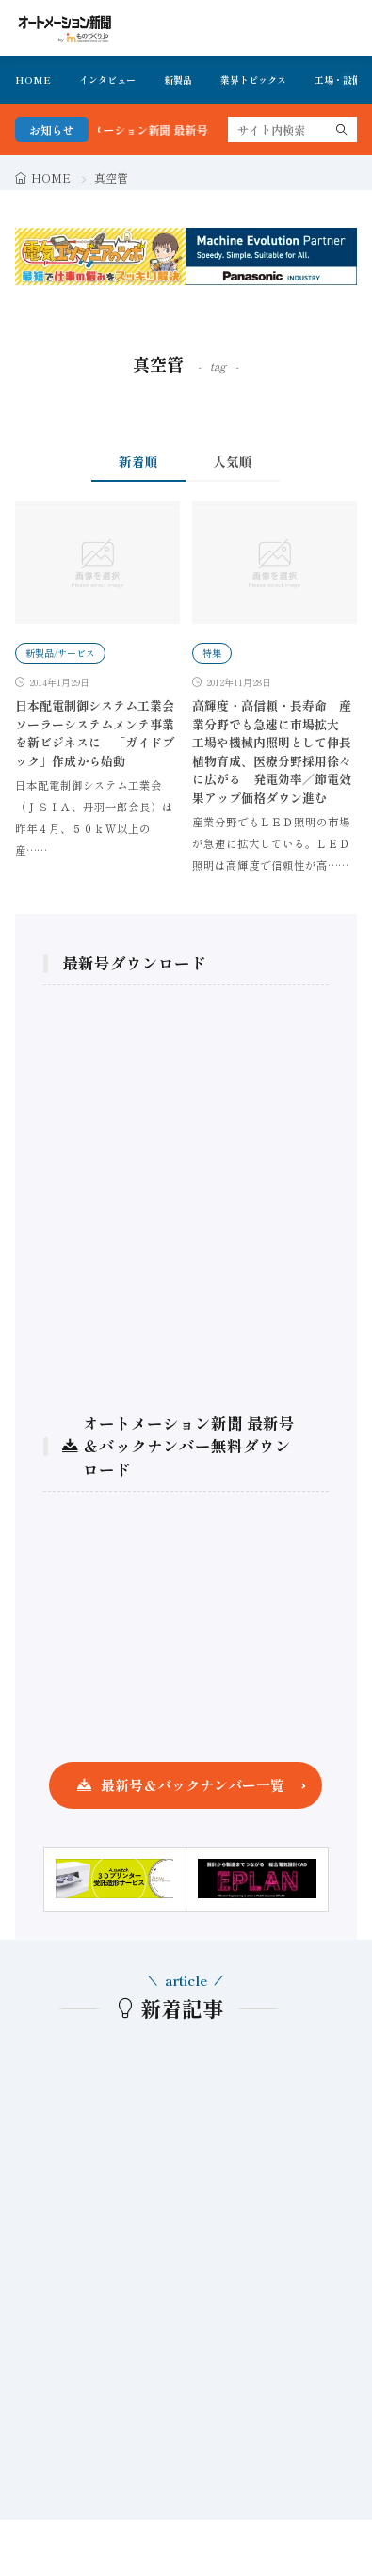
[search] (342, 129)
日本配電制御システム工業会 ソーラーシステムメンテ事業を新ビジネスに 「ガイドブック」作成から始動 (100, 733)
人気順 (232, 461)
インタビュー (107, 79)
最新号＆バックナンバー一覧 (192, 1785)
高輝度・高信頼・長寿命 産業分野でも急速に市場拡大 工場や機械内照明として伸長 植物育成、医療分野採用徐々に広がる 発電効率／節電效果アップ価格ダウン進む (278, 751)
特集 (211, 653)
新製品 (178, 79)
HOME (33, 79)
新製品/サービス (60, 653)
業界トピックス (253, 79)
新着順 (138, 461)
